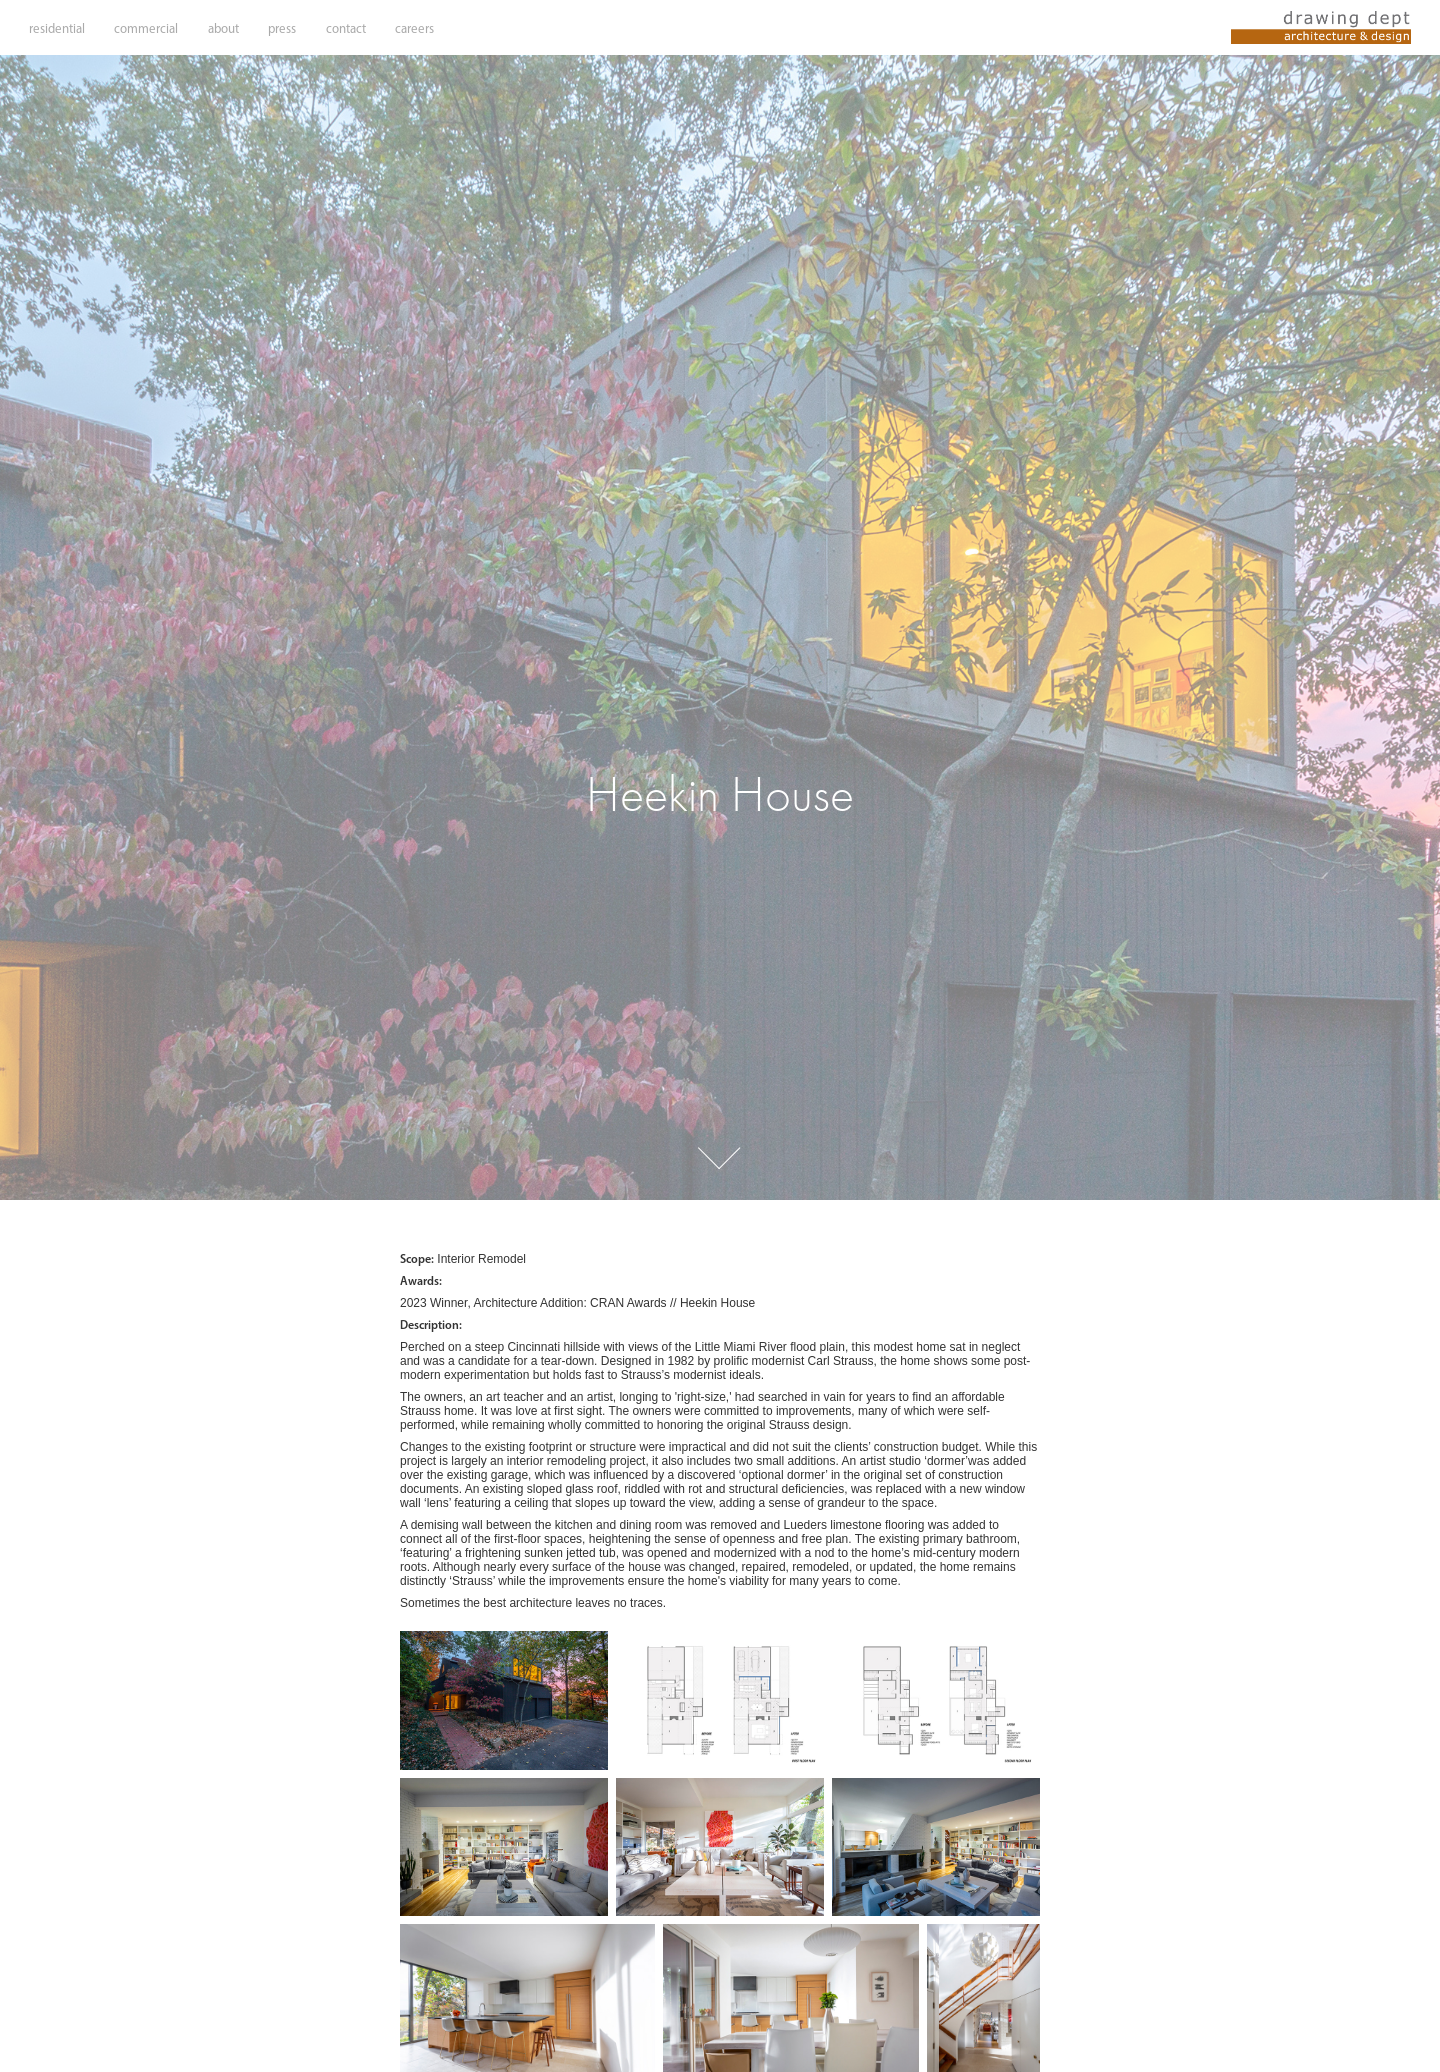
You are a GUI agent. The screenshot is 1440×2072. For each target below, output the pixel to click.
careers (414, 28)
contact (346, 28)
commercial (146, 28)
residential (57, 28)
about (223, 28)
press (282, 28)
